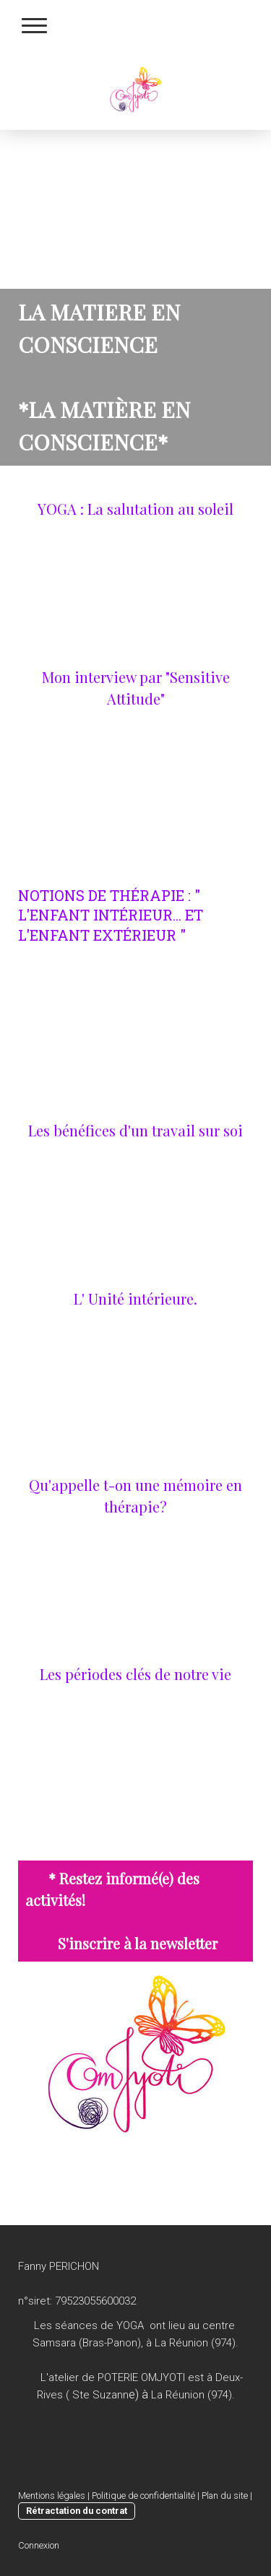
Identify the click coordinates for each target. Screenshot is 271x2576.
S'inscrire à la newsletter (138, 1943)
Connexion (38, 2545)
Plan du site (225, 2495)
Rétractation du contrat (76, 2510)
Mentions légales (51, 2495)
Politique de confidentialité (143, 2495)
